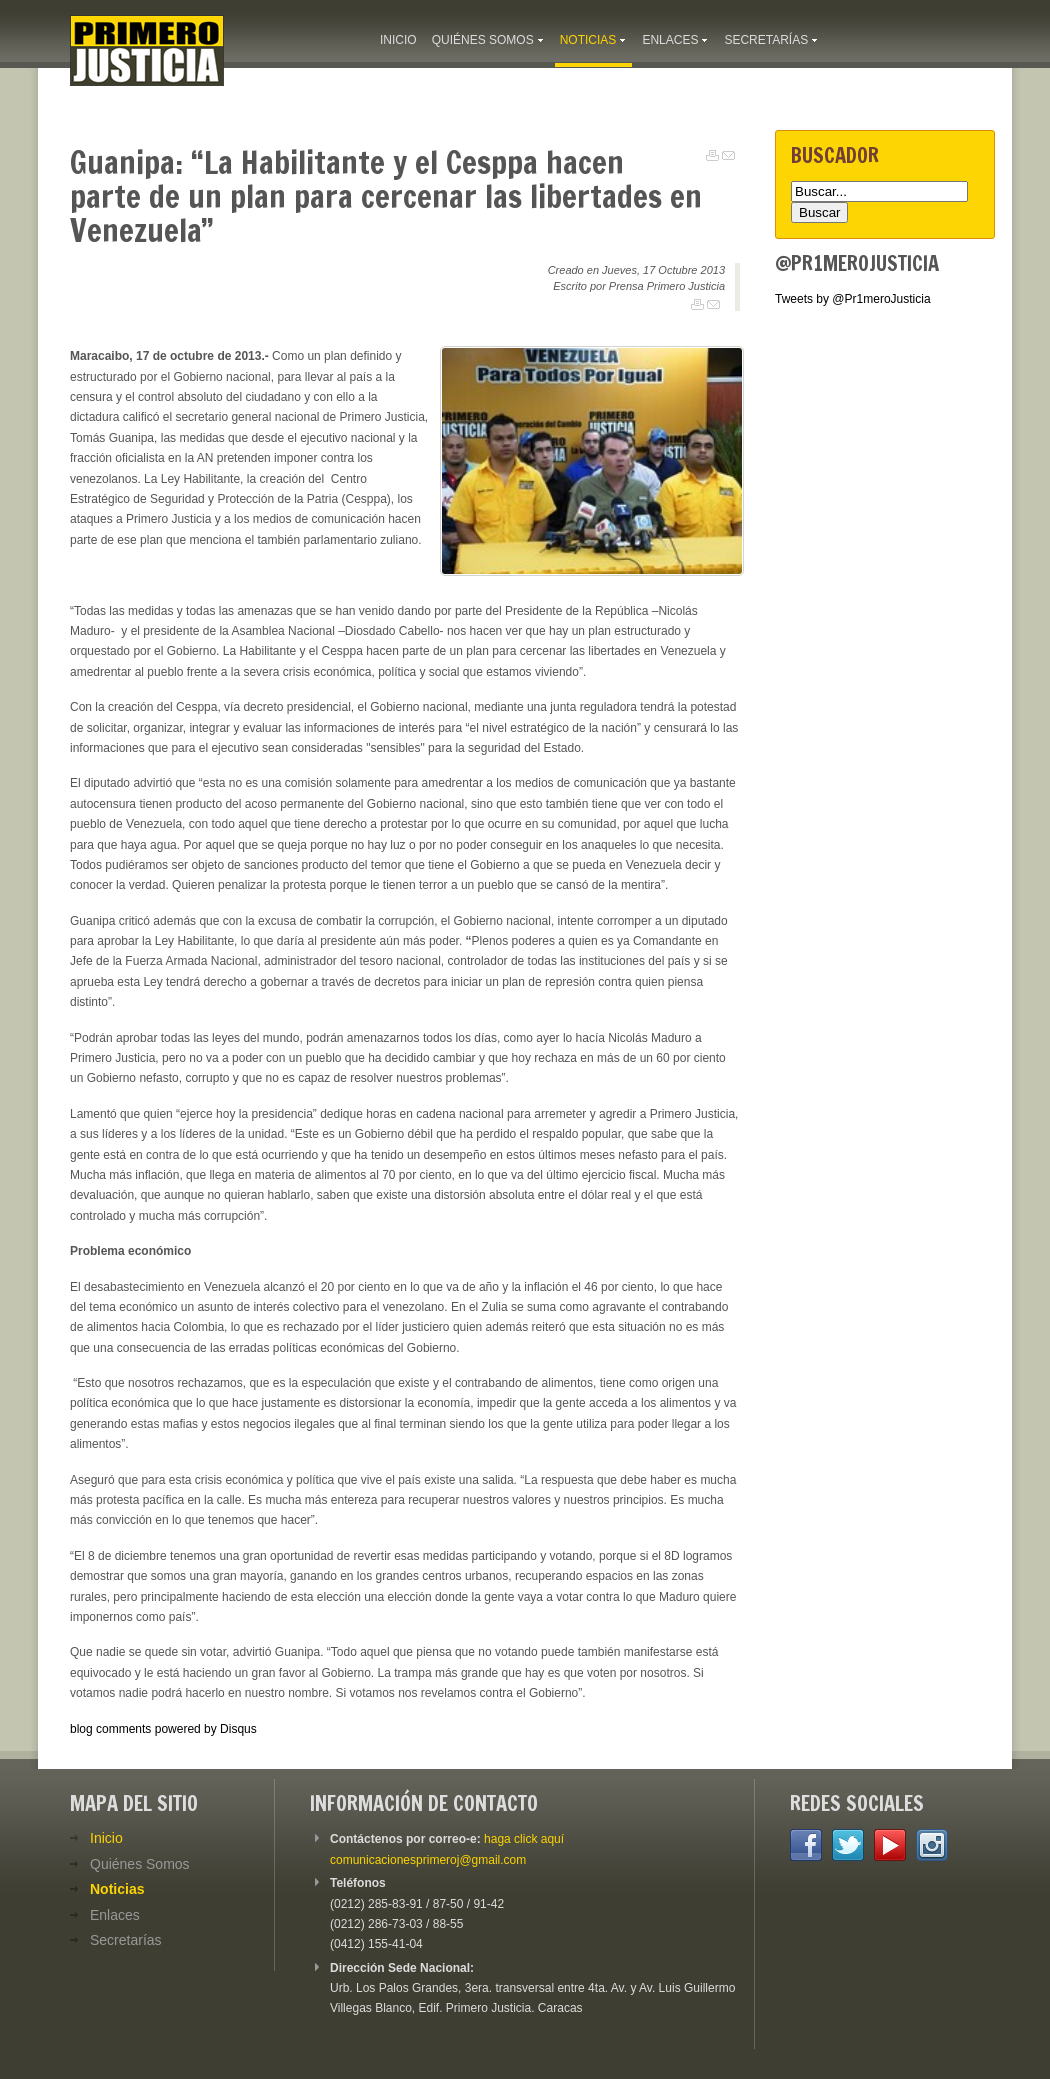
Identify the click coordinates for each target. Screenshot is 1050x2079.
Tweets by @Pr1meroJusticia (853, 299)
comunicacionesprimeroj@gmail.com (428, 1860)
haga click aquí (524, 1839)
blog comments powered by (163, 1729)
